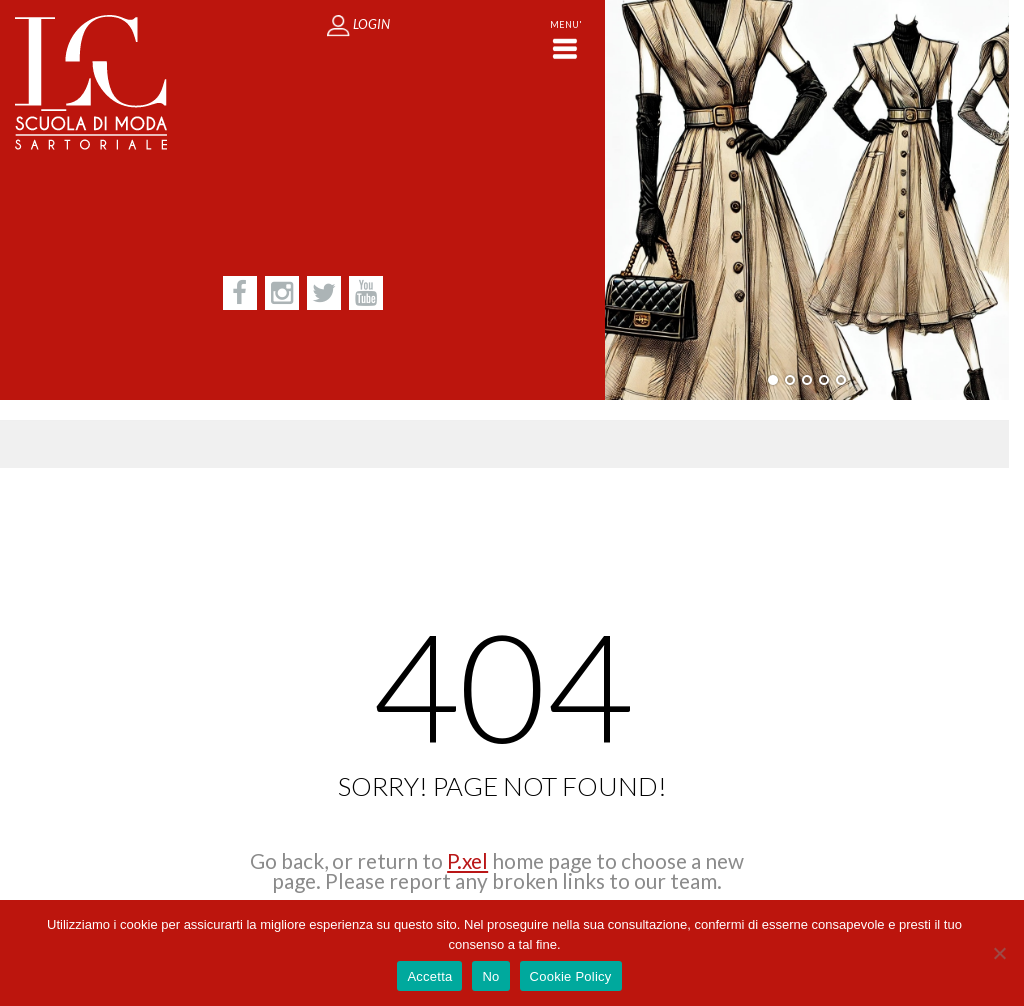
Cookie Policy (571, 976)
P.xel (467, 860)
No (490, 976)
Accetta (429, 976)
